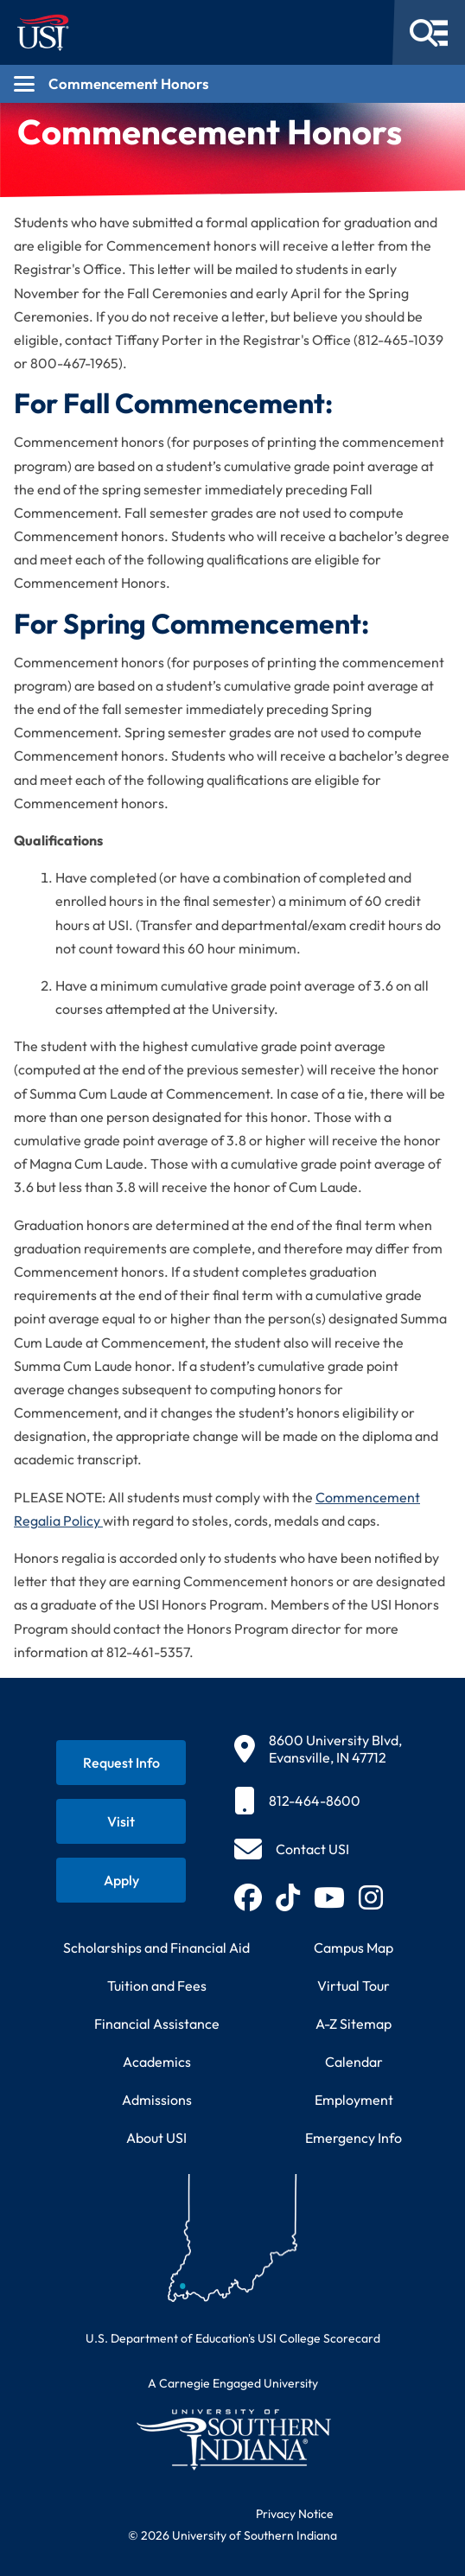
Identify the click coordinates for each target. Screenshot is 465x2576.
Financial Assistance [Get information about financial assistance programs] (157, 2023)
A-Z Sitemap (353, 2023)
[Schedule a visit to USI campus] (121, 1821)
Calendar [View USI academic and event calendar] (354, 2061)
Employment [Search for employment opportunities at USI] (354, 2099)
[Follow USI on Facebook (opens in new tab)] (248, 1897)
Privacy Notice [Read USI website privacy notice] (295, 2514)
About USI (156, 2137)
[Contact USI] (291, 1849)
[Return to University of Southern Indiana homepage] (232, 2439)
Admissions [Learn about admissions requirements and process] (157, 2099)
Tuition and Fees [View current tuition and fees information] (157, 1985)
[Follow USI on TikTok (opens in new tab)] (288, 1897)
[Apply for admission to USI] (121, 1880)
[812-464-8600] (318, 1800)
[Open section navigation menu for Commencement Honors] (232, 84)
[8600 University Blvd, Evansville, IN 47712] (318, 1749)
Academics (157, 2061)
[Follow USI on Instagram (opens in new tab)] (371, 1897)
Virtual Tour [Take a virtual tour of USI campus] (353, 1985)
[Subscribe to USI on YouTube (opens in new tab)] (329, 1897)
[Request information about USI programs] (121, 1762)
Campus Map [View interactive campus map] (353, 1947)
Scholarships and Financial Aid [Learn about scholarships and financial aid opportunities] (156, 1947)
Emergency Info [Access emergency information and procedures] (353, 2137)
